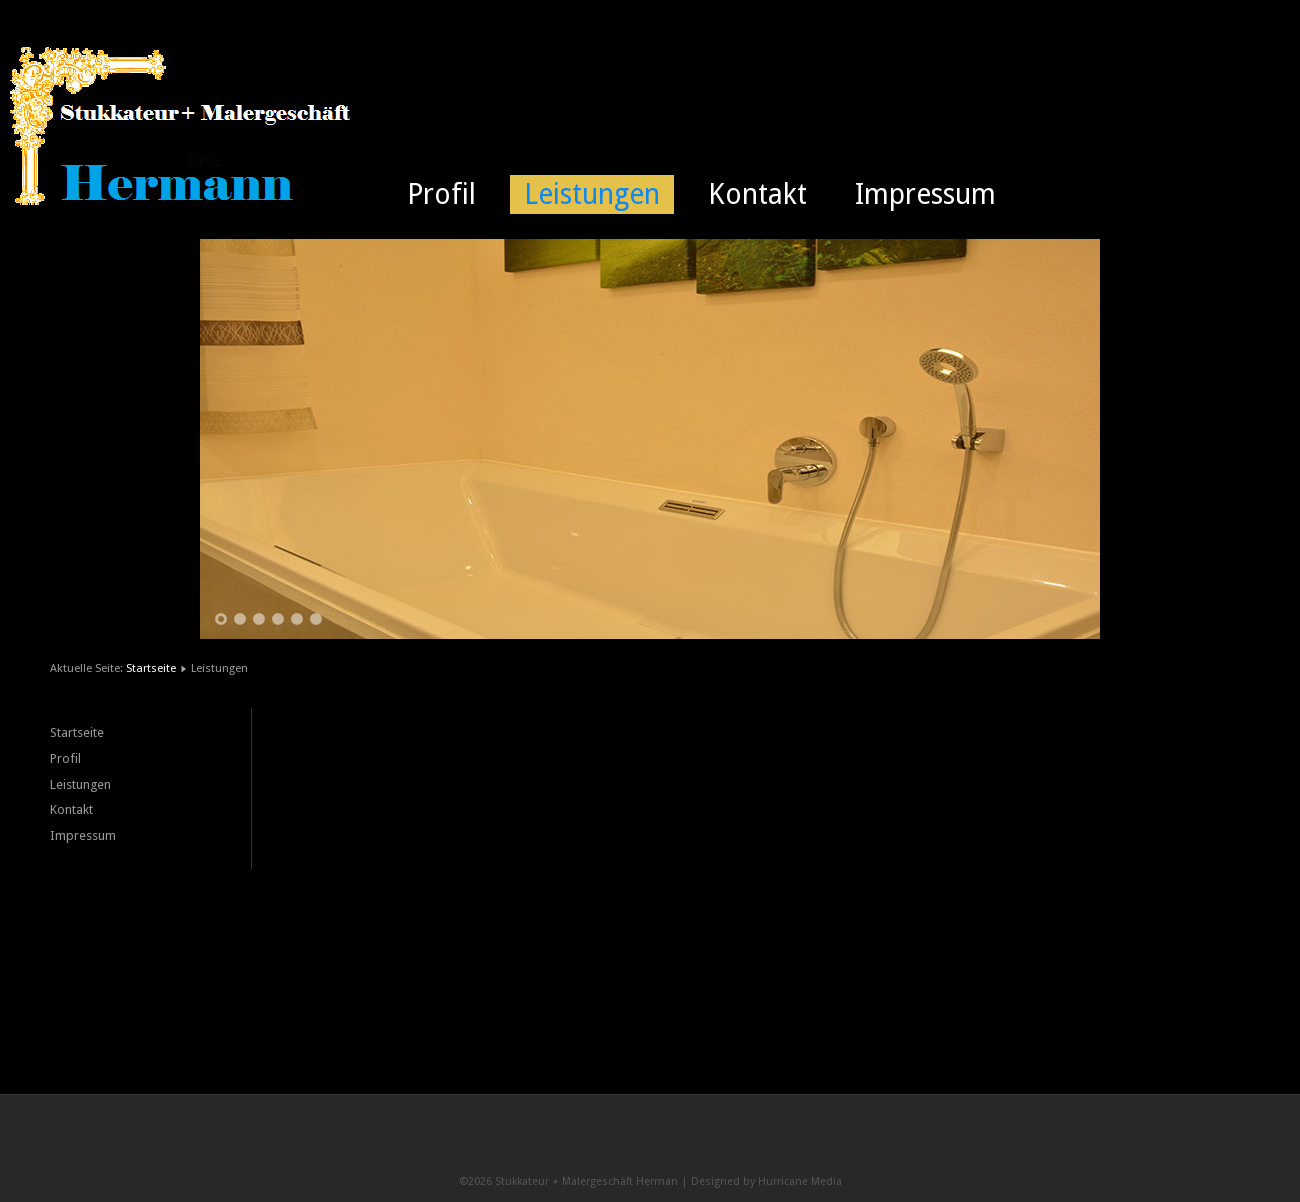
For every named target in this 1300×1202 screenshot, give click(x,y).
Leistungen (592, 194)
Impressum (925, 194)
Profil (441, 194)
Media (826, 1181)
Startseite (151, 668)
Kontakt (757, 194)
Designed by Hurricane (751, 1181)
